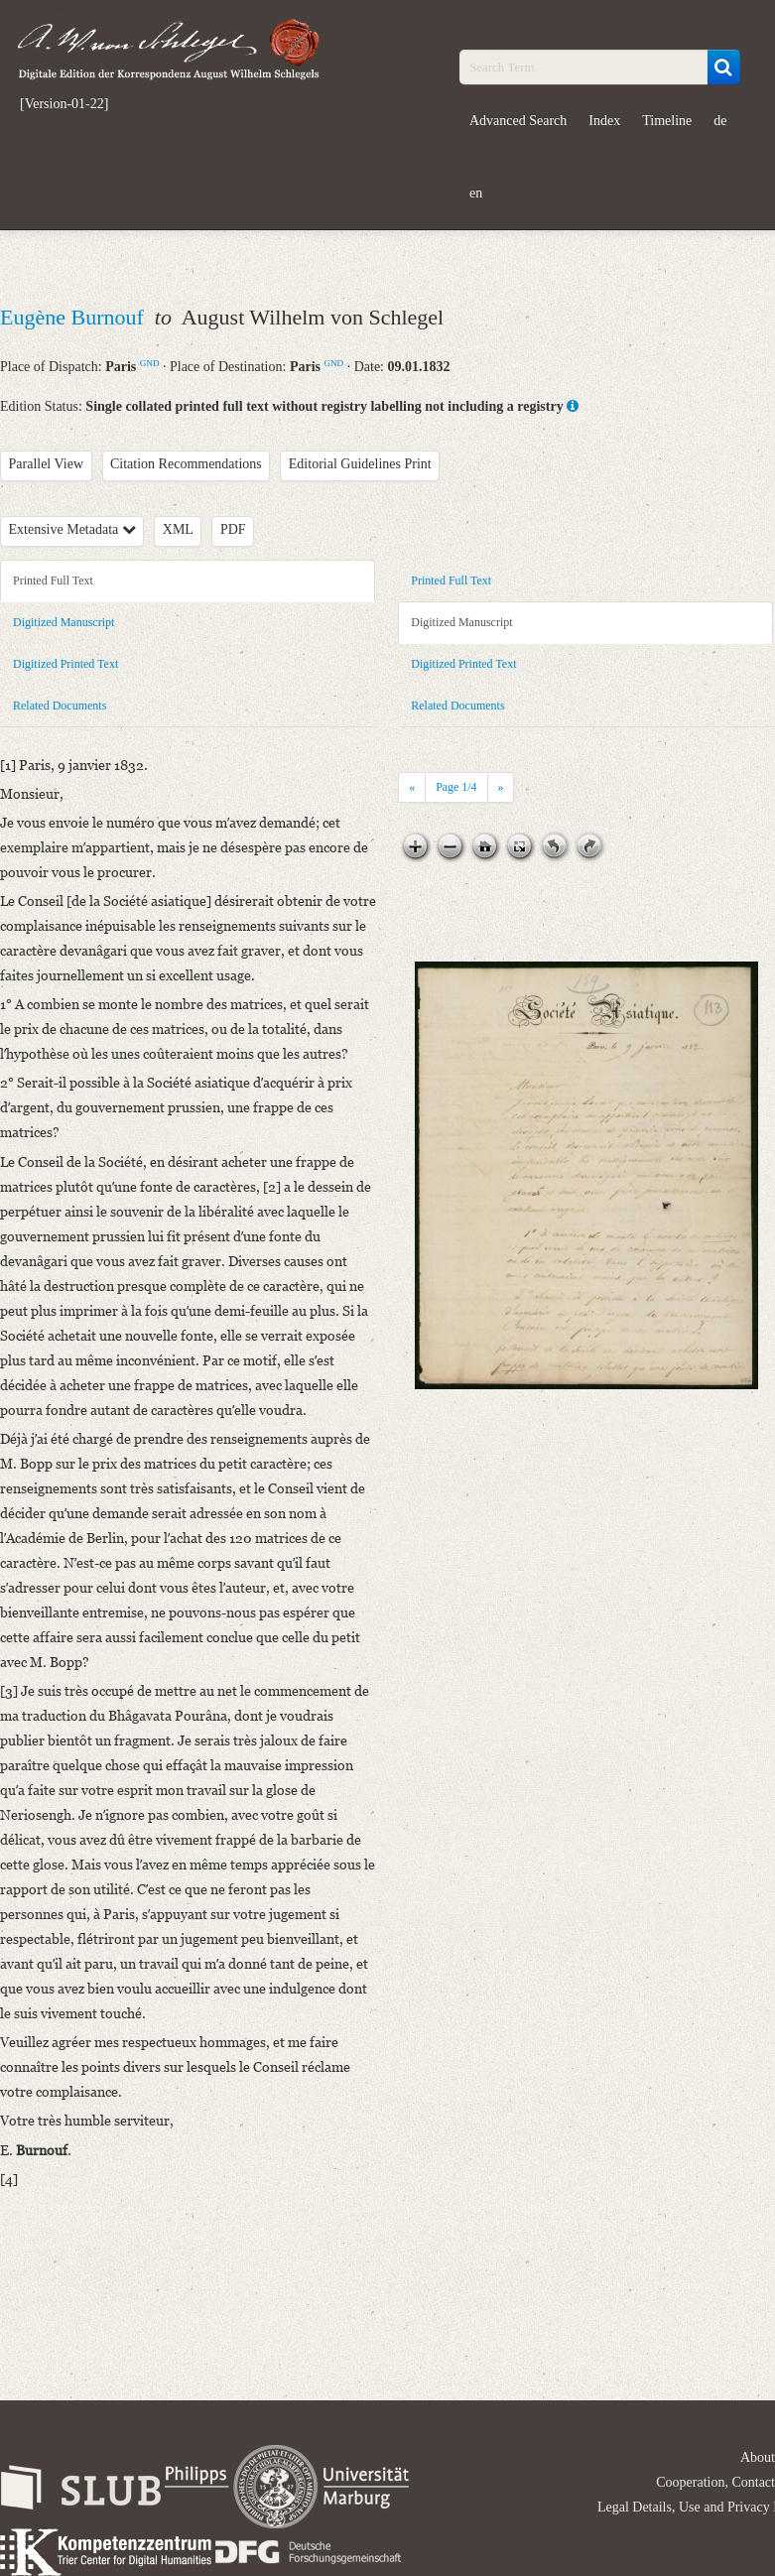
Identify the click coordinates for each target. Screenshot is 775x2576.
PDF (233, 529)
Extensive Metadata (72, 529)
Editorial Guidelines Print (360, 463)
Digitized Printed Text (65, 664)
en (475, 193)
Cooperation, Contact (715, 2482)
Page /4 (456, 787)
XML (178, 529)
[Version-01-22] (64, 104)
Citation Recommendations (186, 463)
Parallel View (46, 463)
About (757, 2457)
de (719, 120)
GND (150, 363)
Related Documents (59, 705)
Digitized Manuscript (63, 622)
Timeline (667, 120)
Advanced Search (518, 120)
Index (604, 120)
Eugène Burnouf (74, 317)
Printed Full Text (53, 580)
